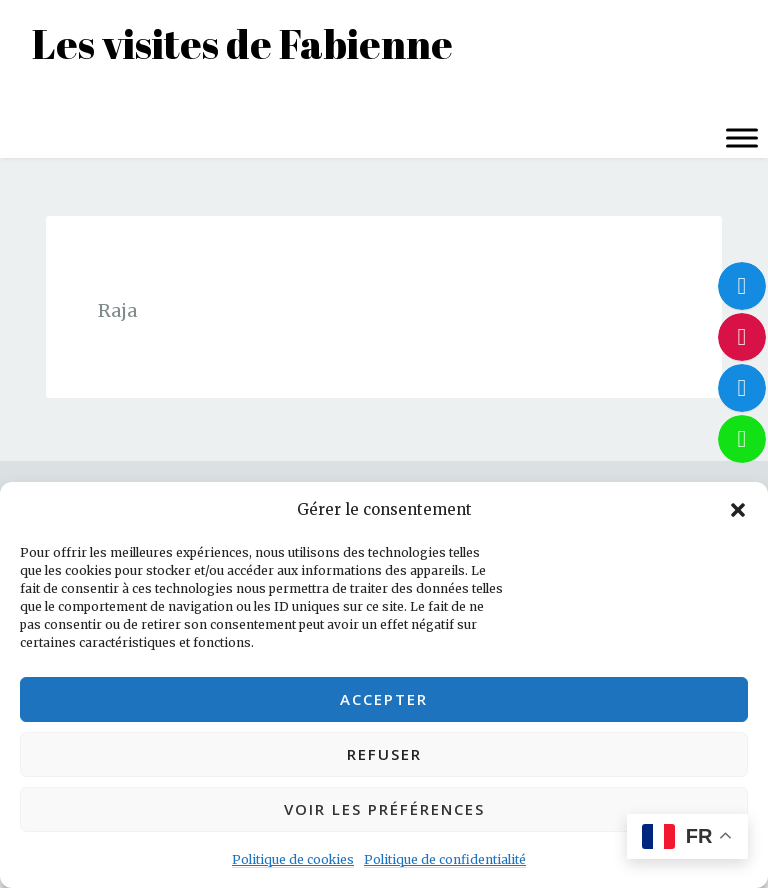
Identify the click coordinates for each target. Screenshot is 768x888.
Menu (38, 97)
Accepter (384, 699)
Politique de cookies (293, 859)
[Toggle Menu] (742, 137)
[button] (738, 510)
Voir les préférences (384, 809)
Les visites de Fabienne (242, 44)
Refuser (384, 754)
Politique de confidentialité (445, 859)
